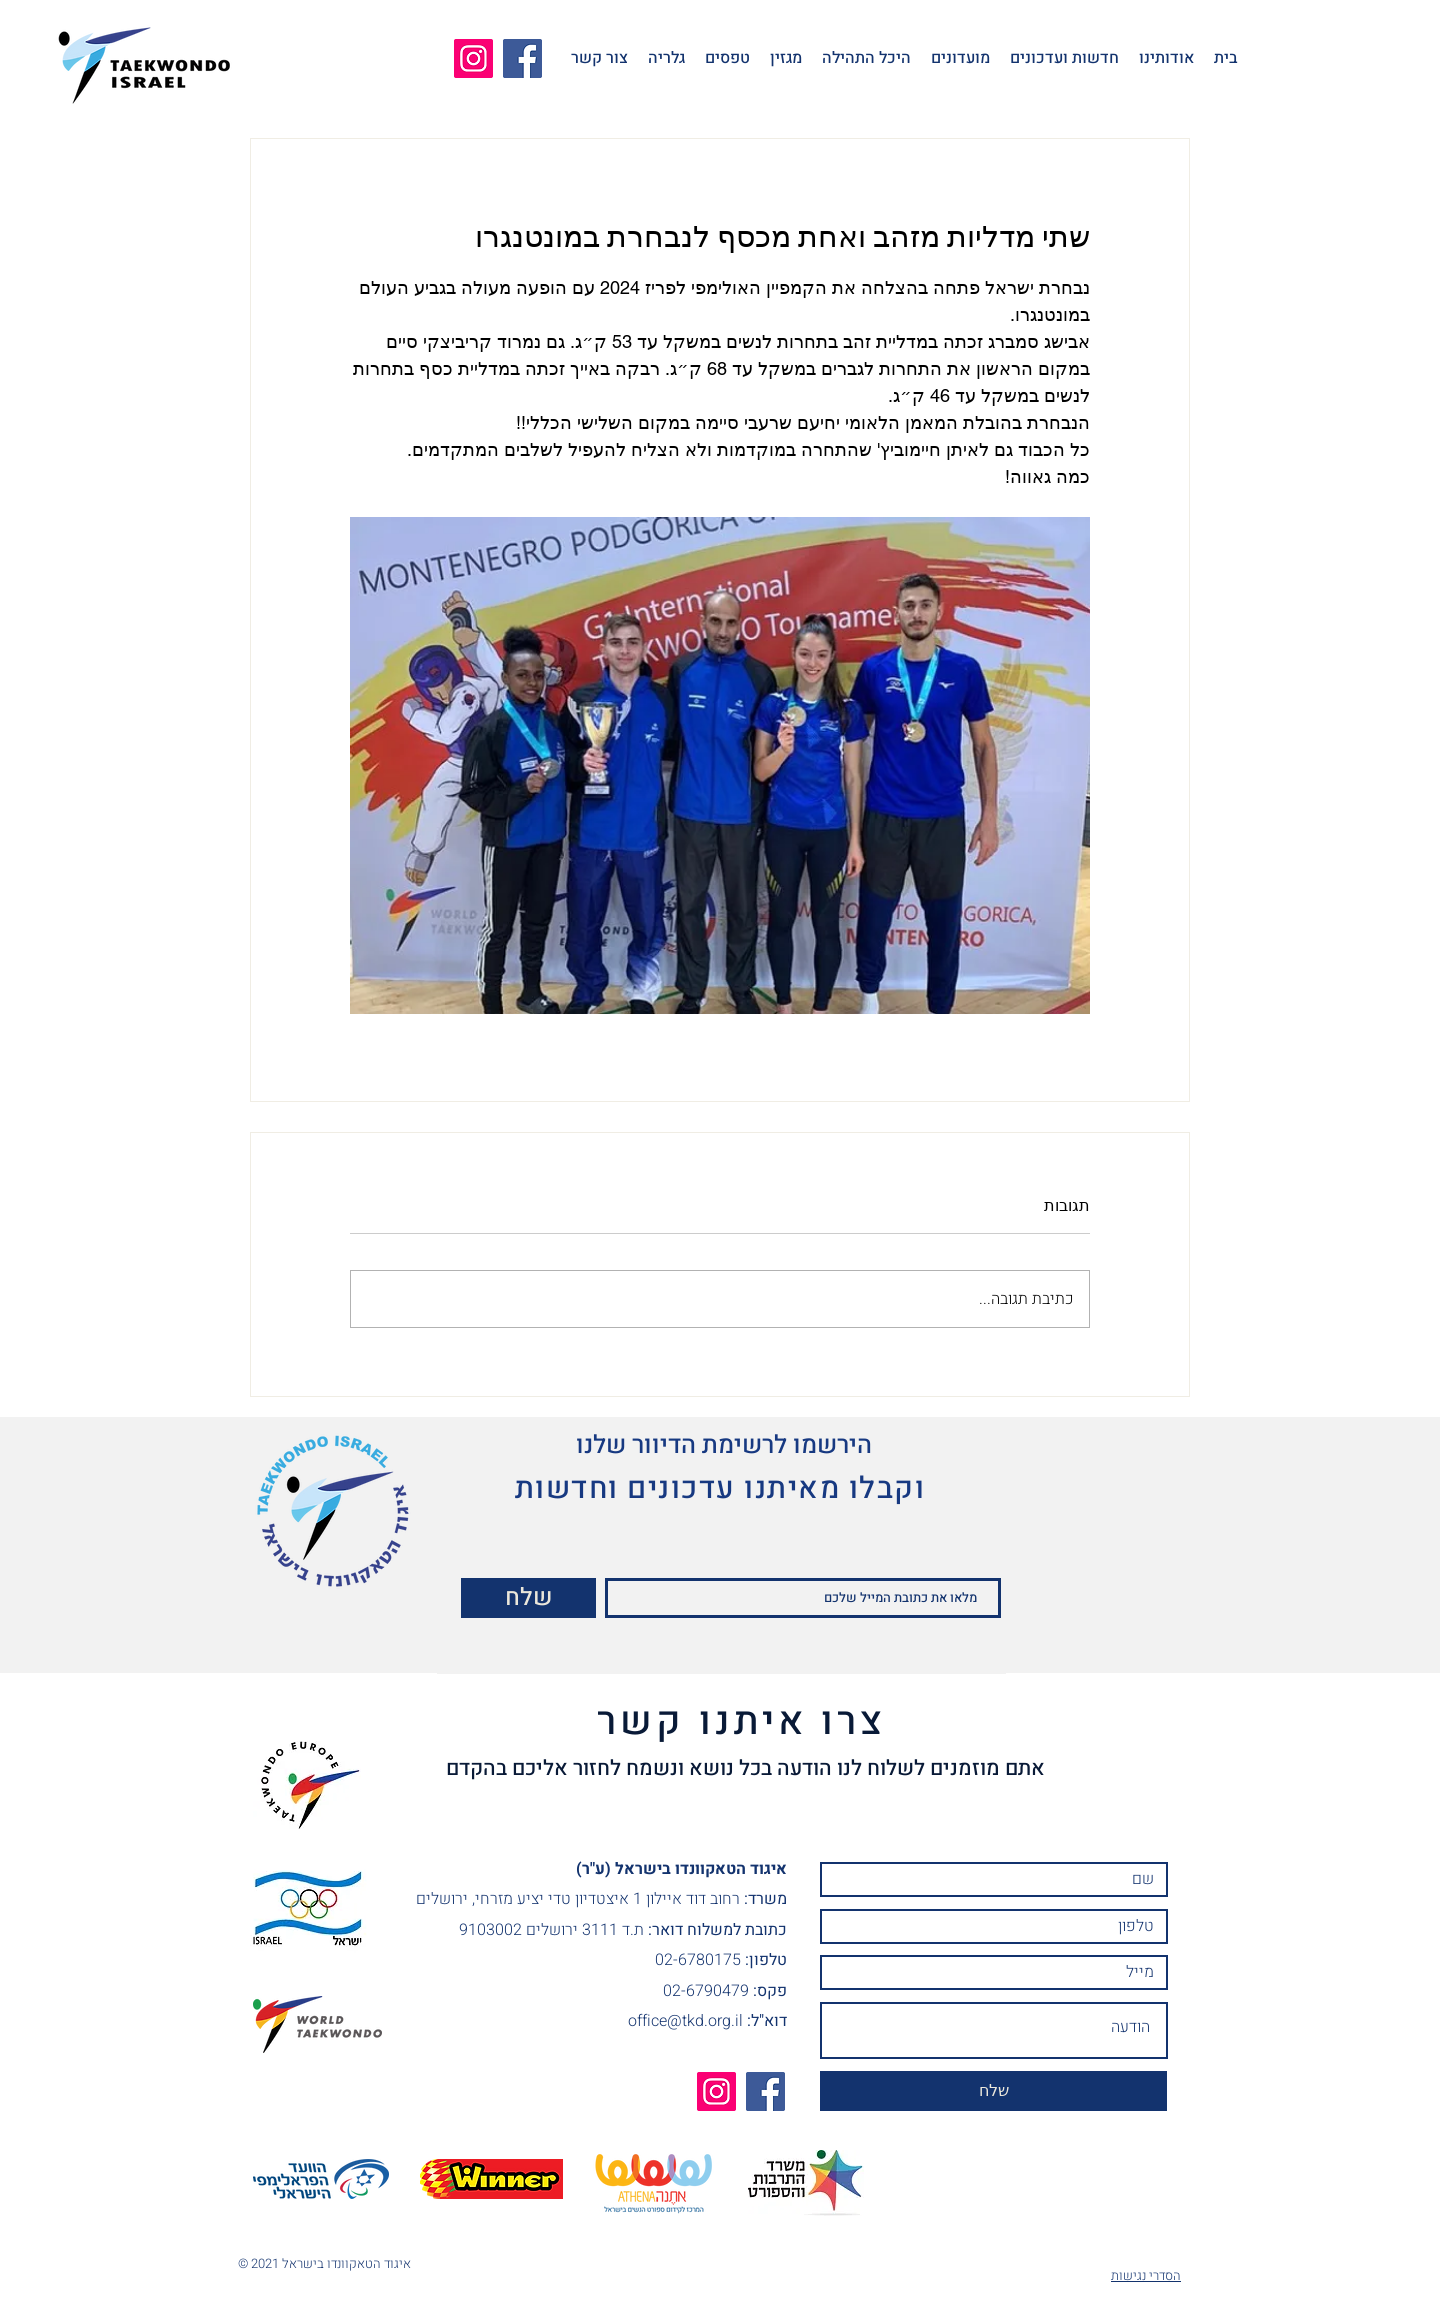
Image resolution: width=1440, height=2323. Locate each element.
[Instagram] (473, 58)
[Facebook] (522, 58)
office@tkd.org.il (685, 2021)
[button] (1166, 58)
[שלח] (528, 1598)
